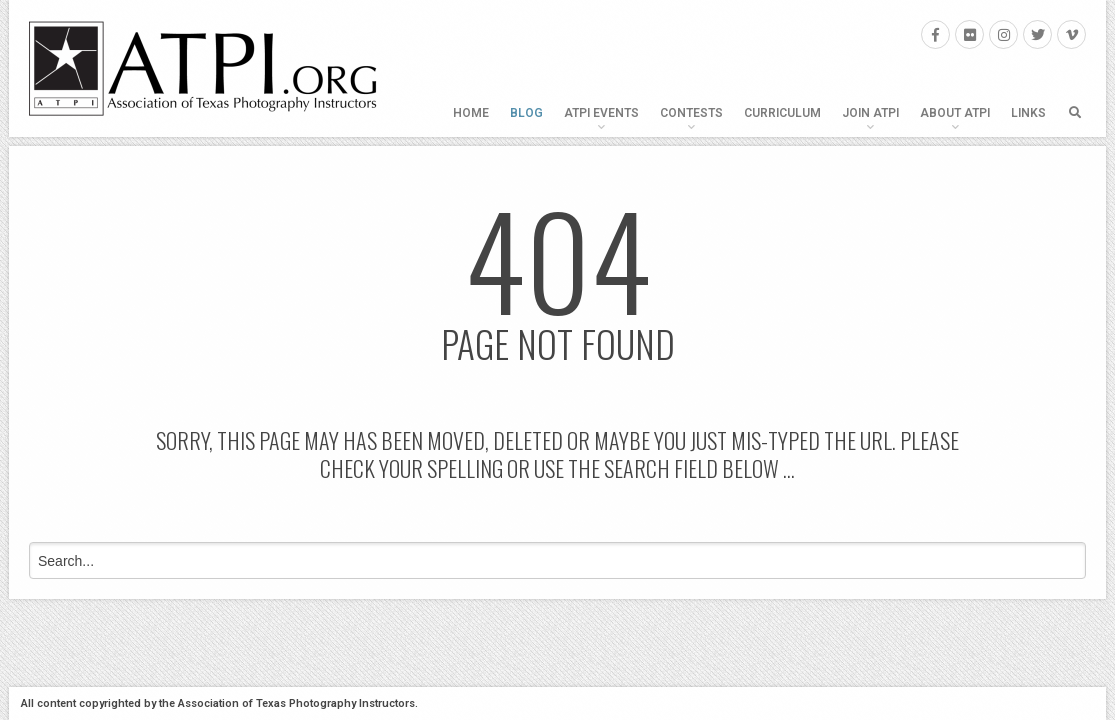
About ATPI (955, 113)
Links (1028, 113)
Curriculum (782, 113)
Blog (526, 113)
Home (471, 113)
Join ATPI (870, 113)
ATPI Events (601, 113)
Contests (691, 113)
